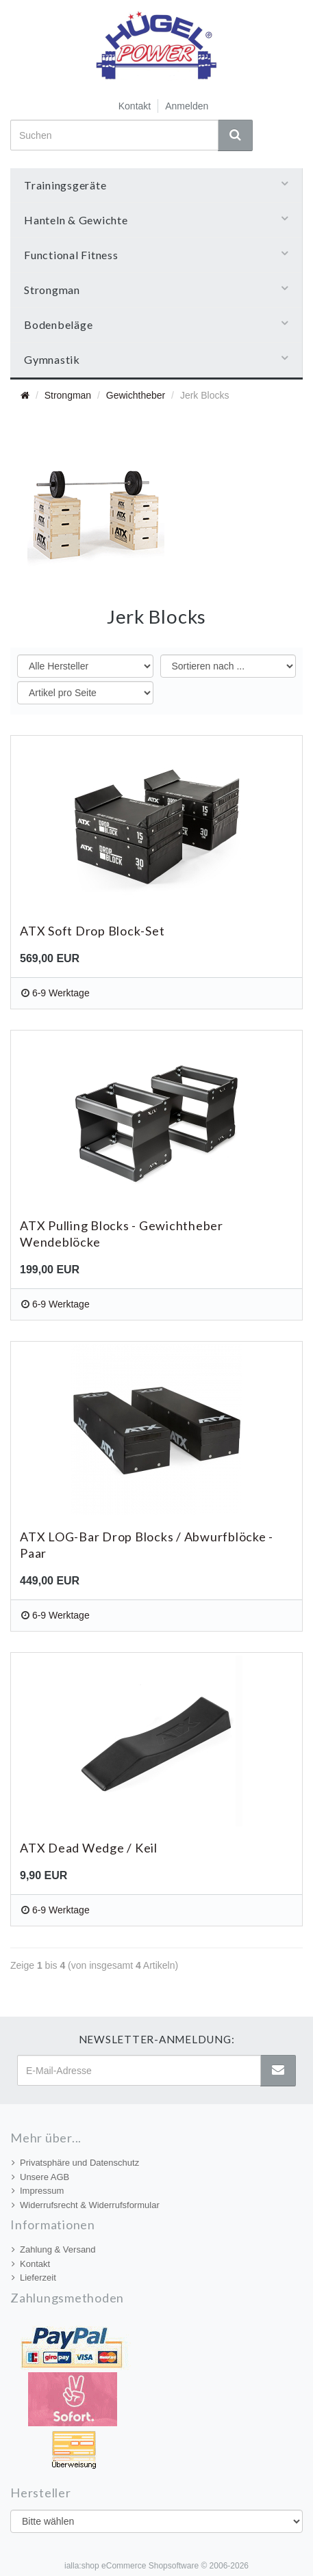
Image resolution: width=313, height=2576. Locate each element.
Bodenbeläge (156, 324)
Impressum (38, 2191)
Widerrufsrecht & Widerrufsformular (86, 2205)
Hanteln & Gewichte (156, 219)
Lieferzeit (34, 2277)
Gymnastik (156, 359)
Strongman (156, 289)
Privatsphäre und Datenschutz (75, 2162)
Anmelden (186, 106)
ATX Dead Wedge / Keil (89, 1847)
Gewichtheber (135, 395)
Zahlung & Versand (54, 2249)
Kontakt (134, 106)
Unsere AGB (40, 2177)
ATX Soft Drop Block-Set (92, 930)
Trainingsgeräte (156, 184)
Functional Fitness (156, 254)
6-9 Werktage (61, 992)
